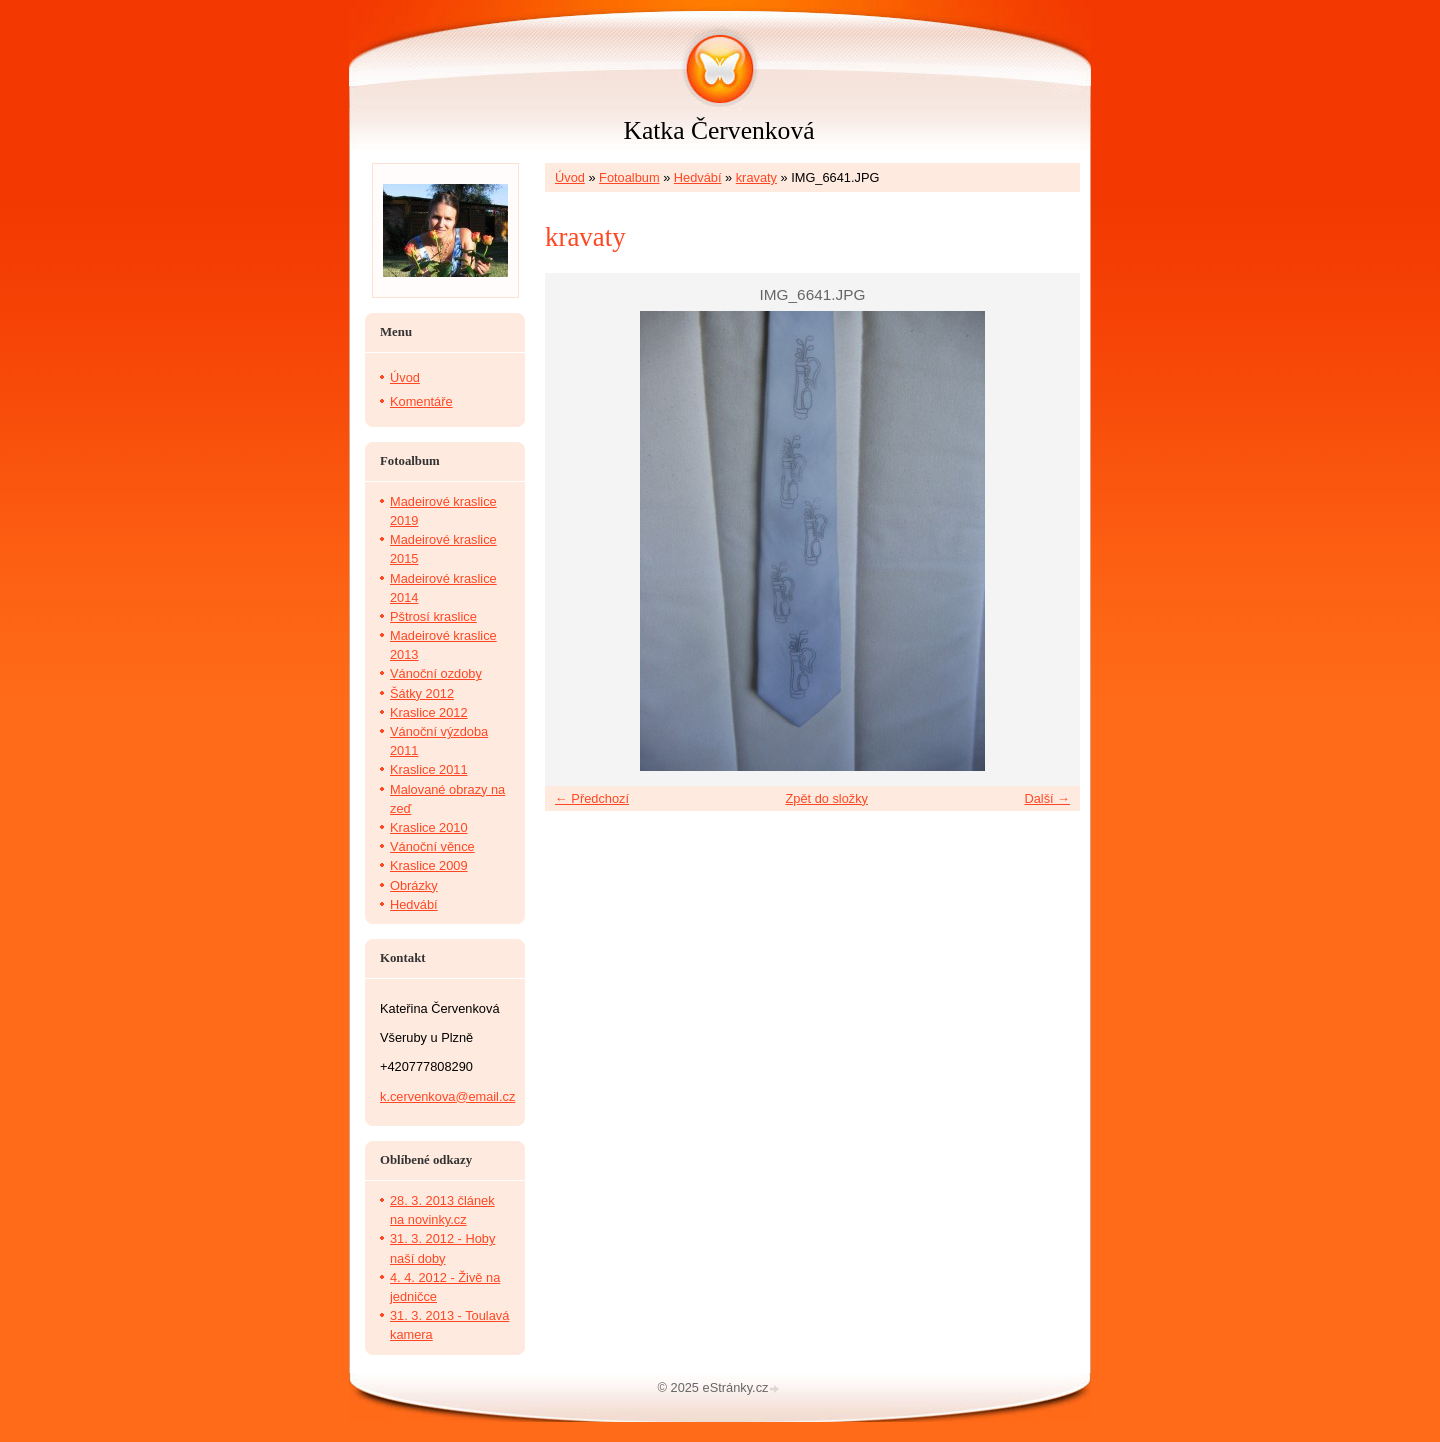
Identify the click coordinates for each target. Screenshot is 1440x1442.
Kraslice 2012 (429, 712)
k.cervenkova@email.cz (447, 1096)
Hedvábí (698, 177)
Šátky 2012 (422, 693)
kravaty (756, 177)
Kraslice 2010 (429, 827)
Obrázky (414, 885)
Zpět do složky (826, 798)
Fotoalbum (629, 177)
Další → (1047, 798)
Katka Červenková (718, 130)
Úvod (570, 177)
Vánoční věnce (432, 846)
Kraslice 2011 (429, 769)
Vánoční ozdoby (436, 673)
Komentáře (421, 401)
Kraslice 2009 (429, 865)
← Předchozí (592, 798)
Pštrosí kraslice (433, 616)
